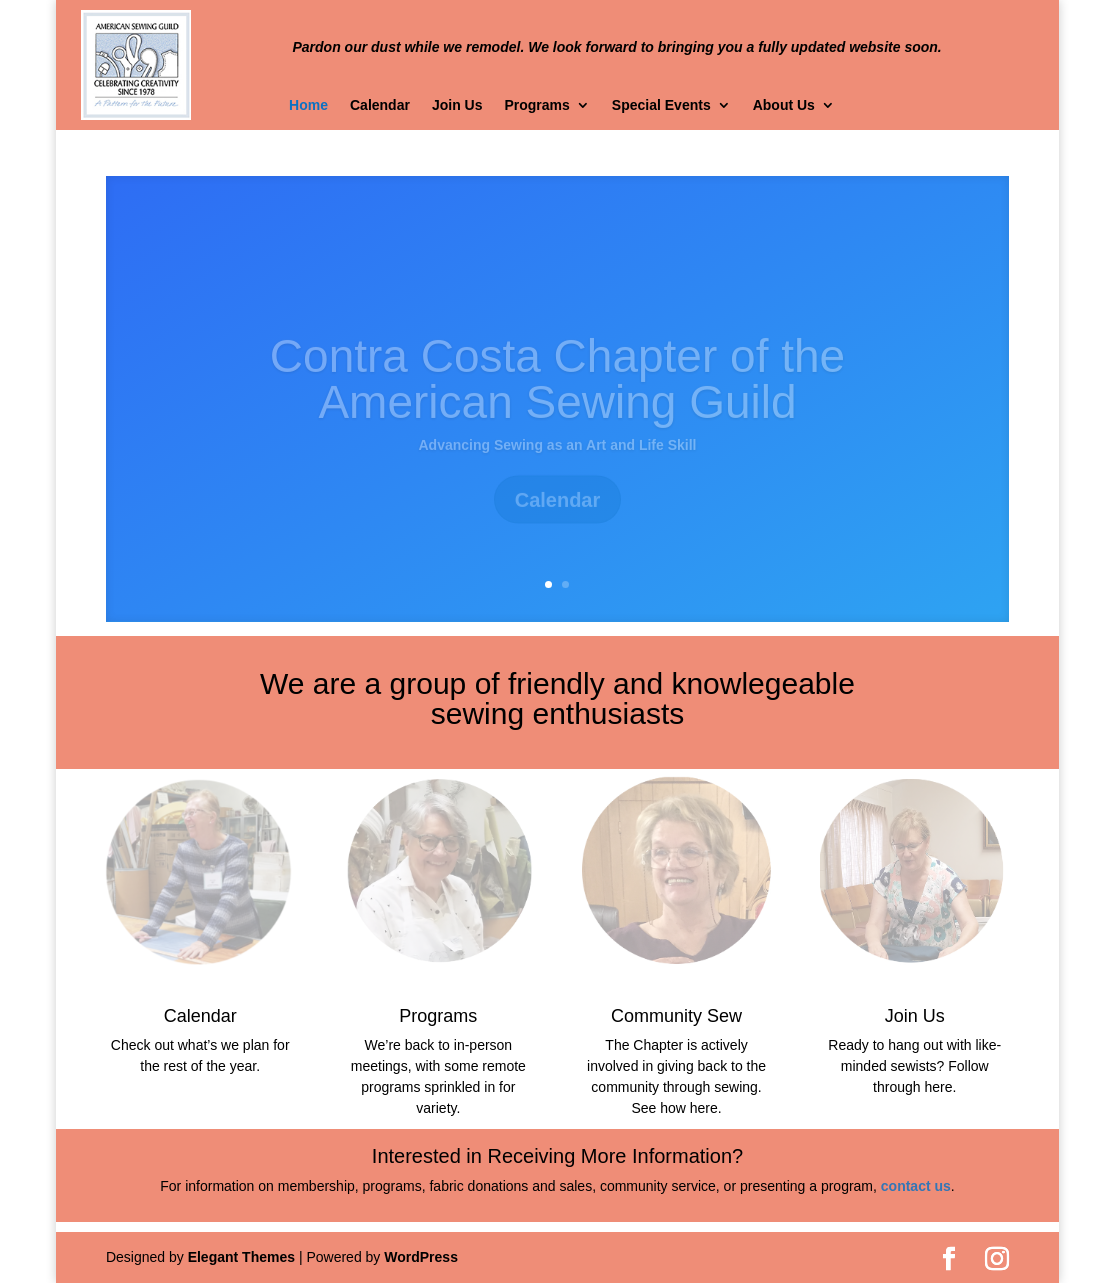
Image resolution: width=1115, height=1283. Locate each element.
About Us (784, 105)
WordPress (421, 1257)
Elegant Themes (241, 1257)
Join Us (457, 105)
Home (308, 105)
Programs (536, 105)
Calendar (380, 105)
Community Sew (676, 1016)
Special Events (661, 105)
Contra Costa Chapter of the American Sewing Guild (557, 391)
